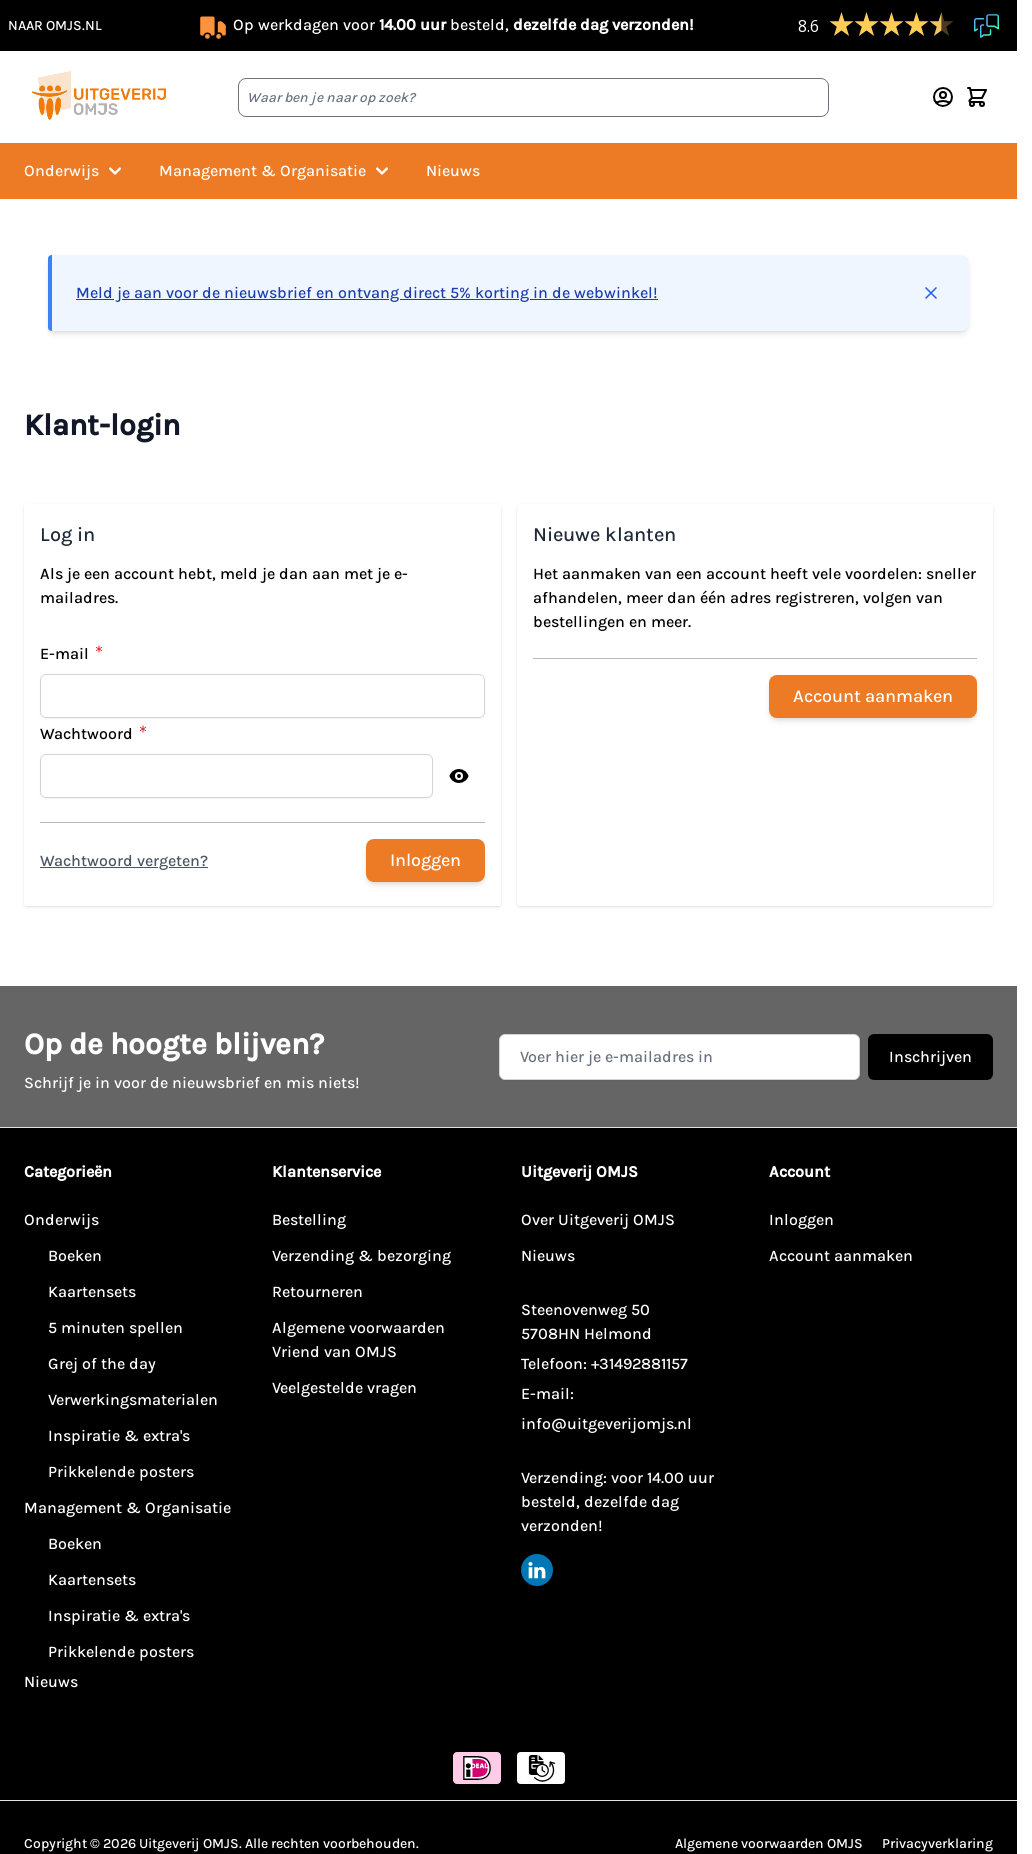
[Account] (943, 97)
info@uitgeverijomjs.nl (606, 1423)
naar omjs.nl (55, 25)
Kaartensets (92, 1291)
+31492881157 (639, 1363)
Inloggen (801, 1219)
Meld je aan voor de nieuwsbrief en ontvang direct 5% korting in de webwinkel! (367, 292)
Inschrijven (930, 1056)
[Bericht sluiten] (931, 293)
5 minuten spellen (115, 1327)
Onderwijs (75, 171)
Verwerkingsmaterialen (133, 1399)
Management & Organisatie (276, 171)
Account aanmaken (841, 1255)
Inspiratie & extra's (119, 1435)
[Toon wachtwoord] (459, 776)
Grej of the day (102, 1363)
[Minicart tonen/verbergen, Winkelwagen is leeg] (977, 97)
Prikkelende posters (121, 1471)
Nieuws (453, 170)
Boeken (75, 1255)
